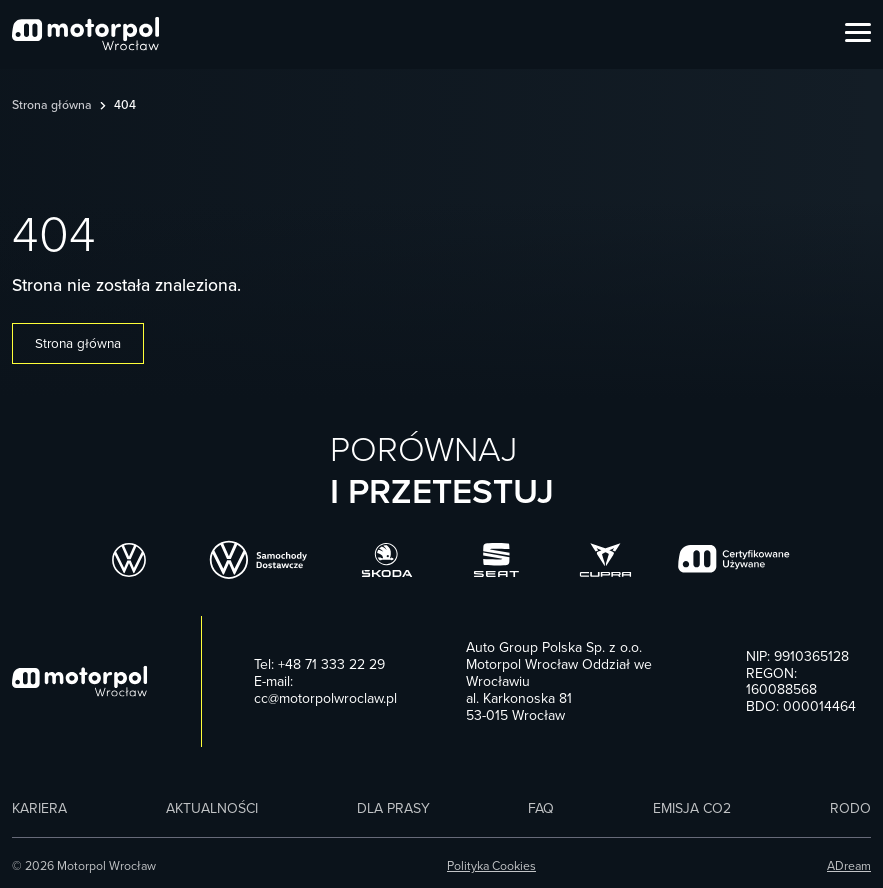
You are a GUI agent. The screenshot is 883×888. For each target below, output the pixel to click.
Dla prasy (393, 808)
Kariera (39, 808)
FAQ (541, 808)
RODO (850, 808)
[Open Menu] (858, 34)
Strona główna (52, 105)
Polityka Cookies (491, 866)
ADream (849, 866)
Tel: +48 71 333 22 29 (319, 664)
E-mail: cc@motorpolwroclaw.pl (325, 690)
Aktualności (212, 808)
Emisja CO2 (692, 808)
